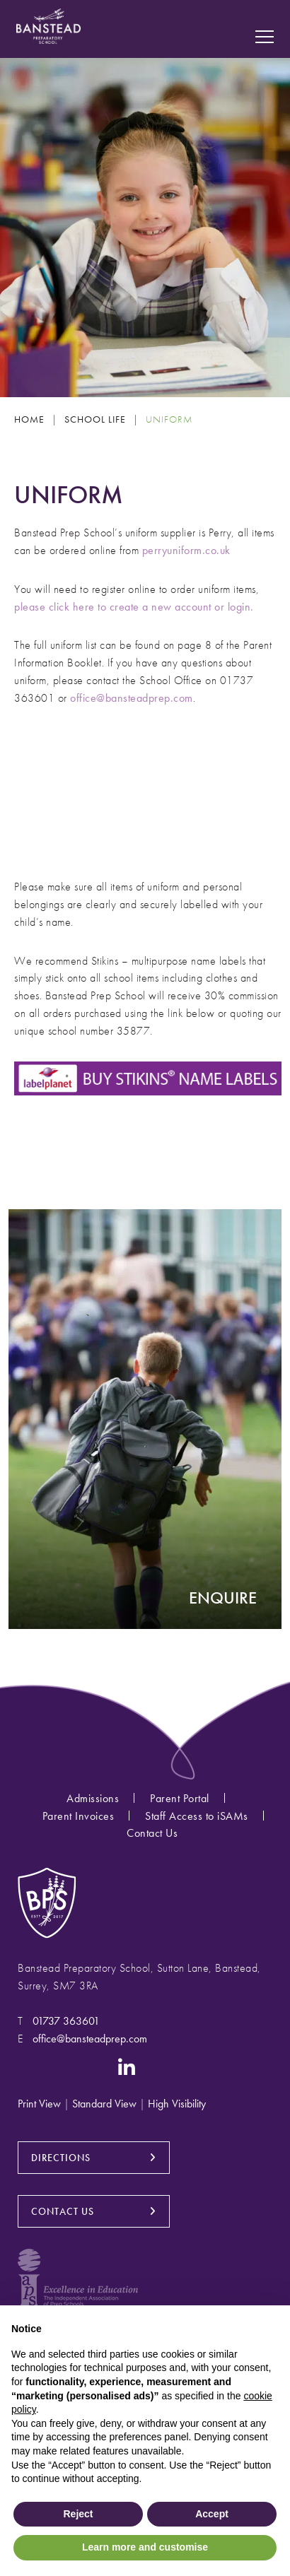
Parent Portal (179, 1798)
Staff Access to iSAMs (196, 1816)
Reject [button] (78, 2513)
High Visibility (177, 2103)
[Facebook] (56, 2066)
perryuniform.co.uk (186, 550)
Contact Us (152, 1832)
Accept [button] (211, 2513)
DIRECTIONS (61, 2157)
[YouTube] (90, 2066)
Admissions (92, 1798)
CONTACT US (62, 2211)
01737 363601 (66, 2020)
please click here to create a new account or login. (134, 606)
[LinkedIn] (127, 2066)
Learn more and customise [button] (145, 2547)
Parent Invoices (78, 1816)
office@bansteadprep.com (131, 697)
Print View (39, 2103)
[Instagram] (27, 2066)
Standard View (104, 2103)
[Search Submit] (265, 17)
